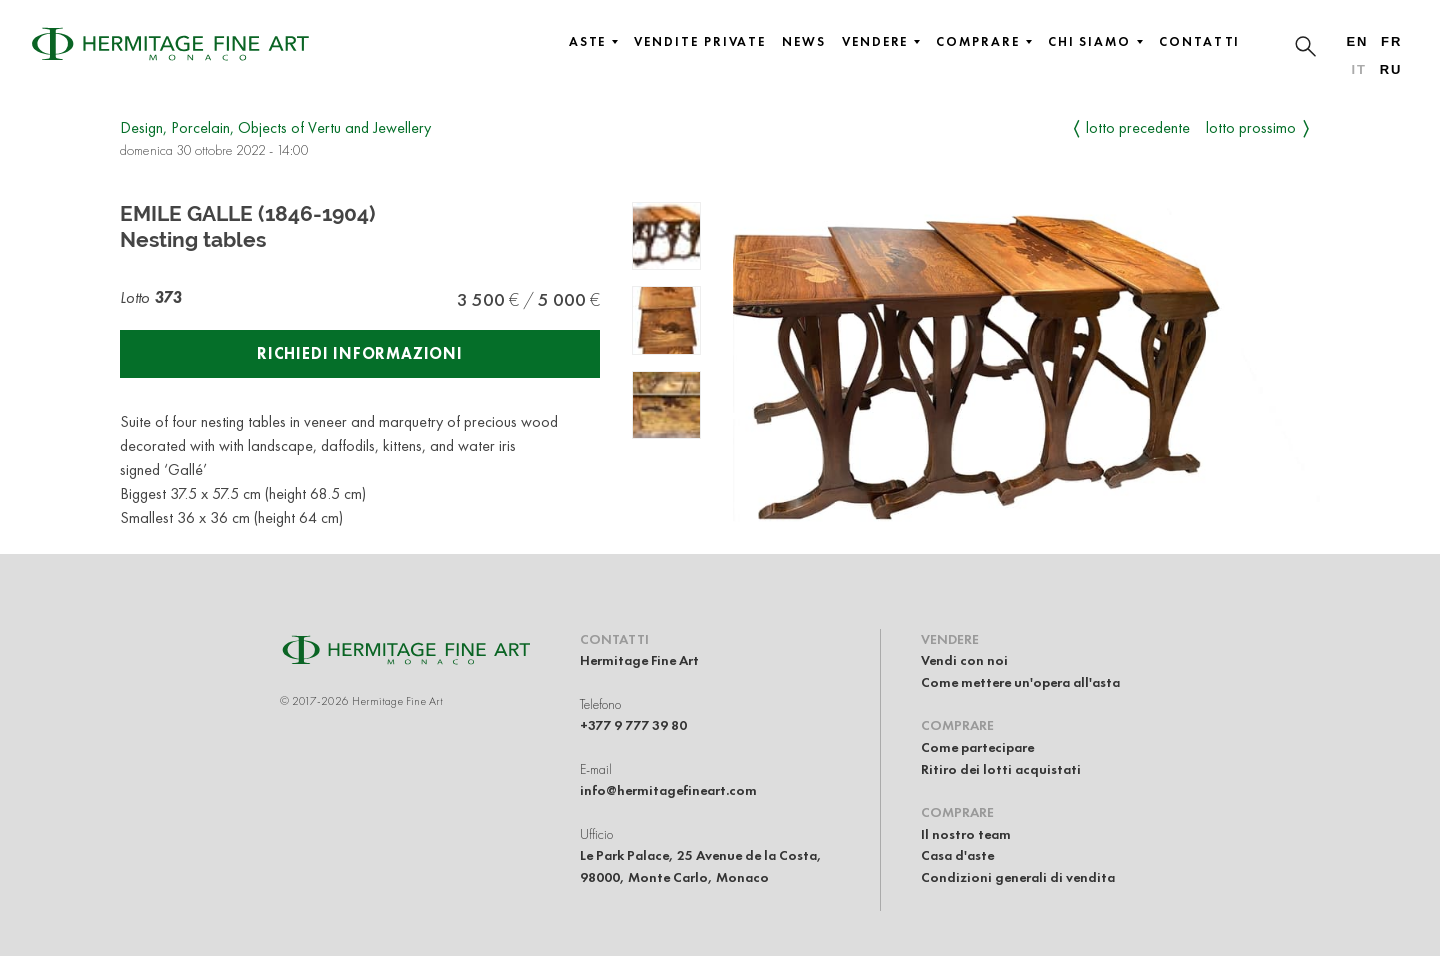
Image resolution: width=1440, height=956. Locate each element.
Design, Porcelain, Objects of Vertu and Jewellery (275, 127)
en (1357, 41)
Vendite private (700, 42)
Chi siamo (1095, 42)
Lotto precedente (1138, 127)
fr (1391, 41)
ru (1391, 69)
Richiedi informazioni (360, 353)
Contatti (1199, 42)
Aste (594, 42)
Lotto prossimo (1251, 127)
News (804, 42)
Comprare (983, 42)
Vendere (881, 42)
